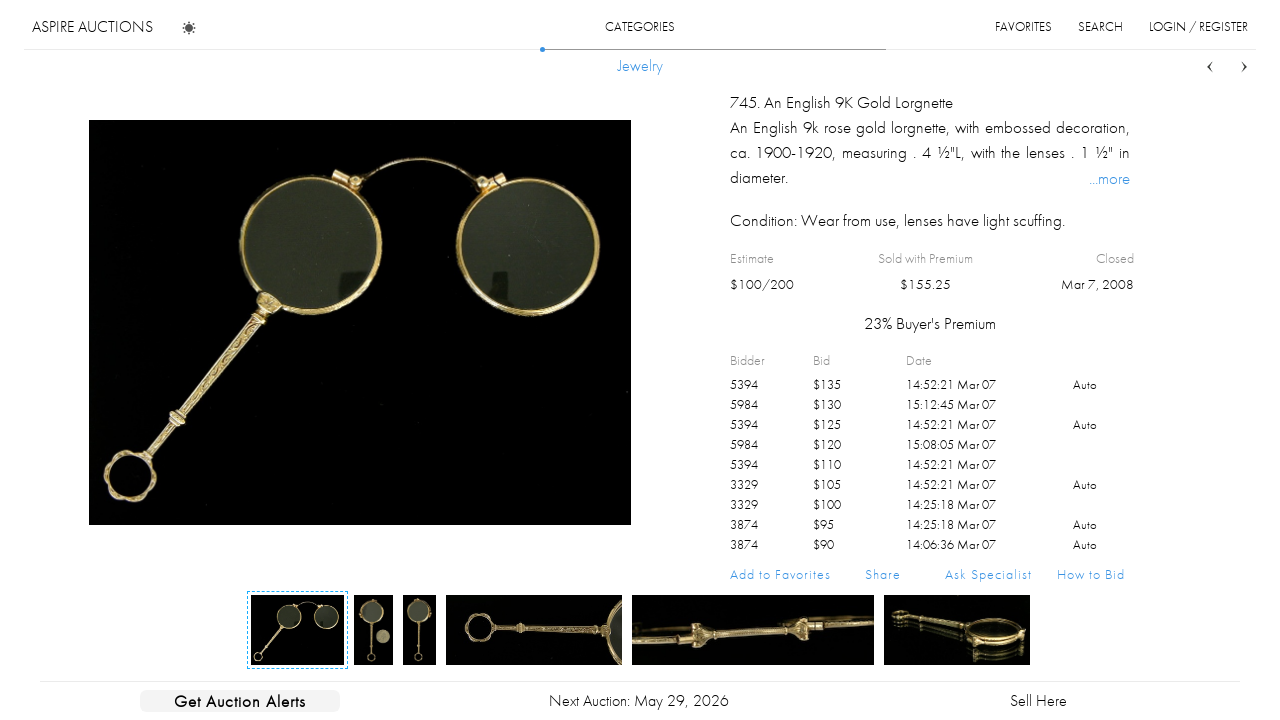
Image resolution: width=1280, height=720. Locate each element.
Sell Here (1038, 700)
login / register (1198, 26)
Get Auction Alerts (240, 701)
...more (1109, 178)
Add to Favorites (780, 574)
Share (883, 574)
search (1100, 26)
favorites (1023, 26)
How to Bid (1091, 574)
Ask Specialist (988, 574)
